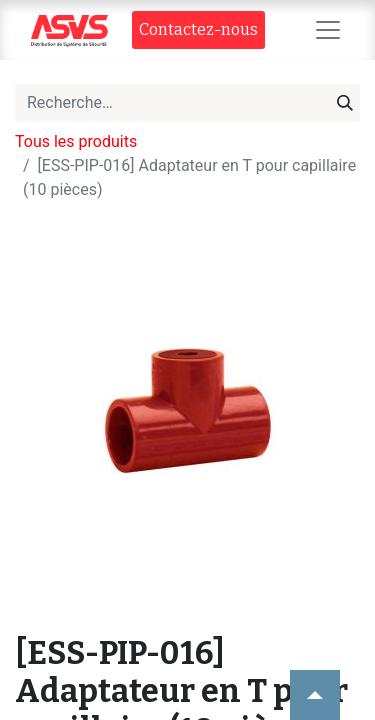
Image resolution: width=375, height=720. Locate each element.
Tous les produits (76, 141)
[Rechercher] (345, 103)
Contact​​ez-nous (198, 29)
